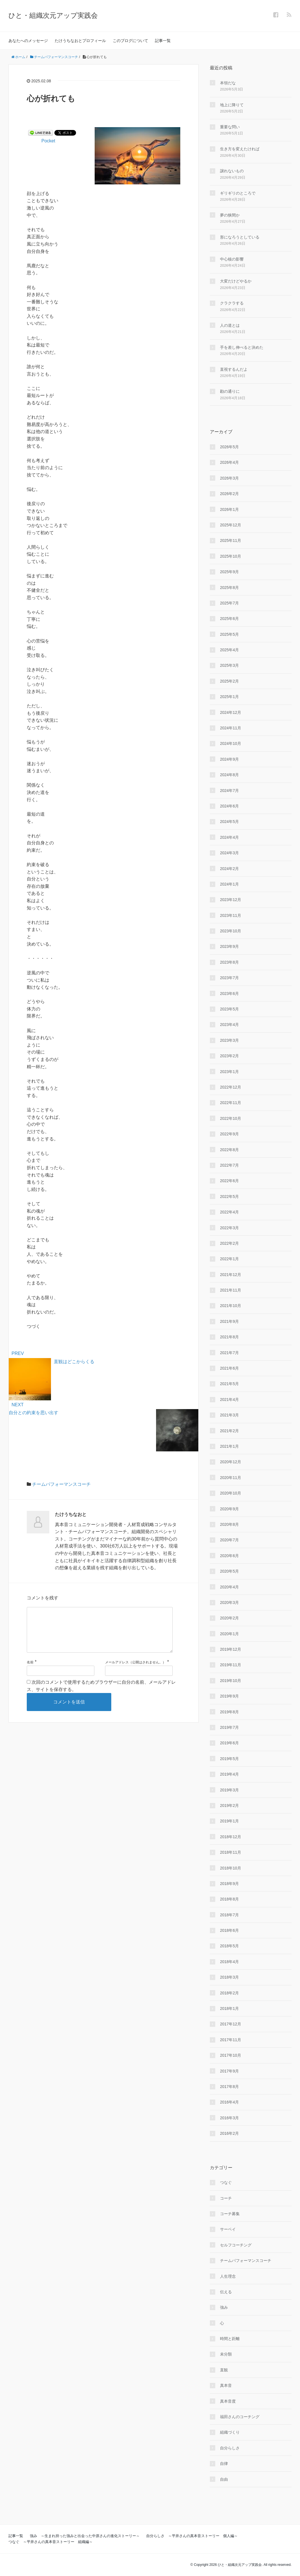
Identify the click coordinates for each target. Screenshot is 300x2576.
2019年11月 (230, 1665)
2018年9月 (229, 1883)
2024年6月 (229, 806)
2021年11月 (230, 1290)
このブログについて (130, 40)
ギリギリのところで (237, 193)
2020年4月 (229, 1587)
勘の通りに (230, 391)
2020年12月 (230, 1462)
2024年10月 (230, 743)
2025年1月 (229, 696)
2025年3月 (229, 665)
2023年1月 (229, 1071)
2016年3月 (229, 2118)
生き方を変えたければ (239, 149)
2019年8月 (229, 1712)
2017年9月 (229, 2071)
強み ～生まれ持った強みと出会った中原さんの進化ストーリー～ (85, 2536)
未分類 (226, 2354)
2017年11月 (230, 2040)
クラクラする (232, 303)
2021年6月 (229, 1368)
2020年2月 (229, 1618)
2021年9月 (229, 1321)
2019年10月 (230, 1680)
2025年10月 (230, 556)
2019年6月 (229, 1743)
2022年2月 (229, 1243)
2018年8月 (229, 1899)
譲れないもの (232, 171)
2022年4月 (229, 1212)
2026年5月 (229, 447)
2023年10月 (230, 931)
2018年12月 (230, 1837)
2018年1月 (229, 2008)
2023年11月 (230, 915)
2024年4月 (229, 837)
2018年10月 (230, 1868)
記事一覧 (163, 40)
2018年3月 (229, 1977)
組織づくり (230, 2432)
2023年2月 (229, 1056)
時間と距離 (230, 2338)
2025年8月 (229, 587)
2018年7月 (229, 1915)
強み (224, 2307)
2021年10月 (230, 1305)
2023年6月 (229, 993)
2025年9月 (229, 571)
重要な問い (230, 127)
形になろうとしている (239, 237)
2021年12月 (230, 1274)
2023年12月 (230, 899)
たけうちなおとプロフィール (80, 40)
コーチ (226, 2198)
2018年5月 (229, 1946)
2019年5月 (229, 1758)
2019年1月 (229, 1821)
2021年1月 (229, 1446)
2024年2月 (229, 868)
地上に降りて (232, 105)
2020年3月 (229, 1602)
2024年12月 (230, 712)
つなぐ (226, 2182)
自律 (224, 2463)
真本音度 (228, 2401)
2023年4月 (229, 1024)
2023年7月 (229, 977)
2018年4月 (229, 1961)
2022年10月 (230, 1118)
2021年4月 (229, 1399)
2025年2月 (229, 681)
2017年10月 (230, 2055)
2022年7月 (229, 1165)
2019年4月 (229, 1774)
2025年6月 (229, 618)
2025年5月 (229, 634)
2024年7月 (229, 790)
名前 (30, 1671)
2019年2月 (229, 1805)
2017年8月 (229, 2086)
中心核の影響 (232, 259)
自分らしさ (230, 2448)
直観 (224, 2370)
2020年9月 (229, 1509)
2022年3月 (229, 1228)
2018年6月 (229, 1930)
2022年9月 (229, 1134)
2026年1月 (229, 509)
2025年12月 (230, 525)
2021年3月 (229, 1415)
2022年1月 (229, 1259)
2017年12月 (230, 2024)
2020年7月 (229, 1540)
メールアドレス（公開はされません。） (135, 1671)
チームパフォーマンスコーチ (61, 1484)
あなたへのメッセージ (28, 40)
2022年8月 (229, 1149)
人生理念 (228, 2276)
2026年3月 (229, 478)
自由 (224, 2479)
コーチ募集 (230, 2213)
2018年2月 (229, 1993)
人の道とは (230, 325)
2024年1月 (229, 884)
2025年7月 (229, 603)
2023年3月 (229, 1040)
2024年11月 (230, 728)
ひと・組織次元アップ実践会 (53, 15)
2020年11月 (230, 1477)
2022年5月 (229, 1196)
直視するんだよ (234, 369)
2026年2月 (229, 493)
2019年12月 (230, 1649)
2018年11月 (230, 1852)
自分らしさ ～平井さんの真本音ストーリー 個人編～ (192, 2536)
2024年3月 (229, 853)
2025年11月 (230, 540)
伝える (226, 2292)
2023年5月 (229, 1009)
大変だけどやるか (236, 281)
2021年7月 (229, 1352)
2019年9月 (229, 1696)
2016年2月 (229, 2133)
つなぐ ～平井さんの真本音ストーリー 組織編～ (50, 2542)
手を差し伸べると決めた (241, 347)
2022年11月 (230, 1102)
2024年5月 (229, 821)
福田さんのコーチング (239, 2416)
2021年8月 (229, 1337)
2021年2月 (229, 1431)
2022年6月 (229, 1180)
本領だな (228, 83)
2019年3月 (229, 1790)
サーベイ (228, 2229)
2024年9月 (229, 759)
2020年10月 (230, 1493)
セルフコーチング (236, 2245)
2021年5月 (229, 1383)
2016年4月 (229, 2102)
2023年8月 (229, 962)
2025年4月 (229, 650)
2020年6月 (229, 1555)
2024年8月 (229, 774)
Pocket (48, 140)
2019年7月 (229, 1727)
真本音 (226, 2385)
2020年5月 (229, 1571)
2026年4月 (229, 462)
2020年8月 (229, 1524)
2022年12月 (230, 1087)
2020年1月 (229, 1634)
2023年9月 (229, 946)
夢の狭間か (230, 215)
